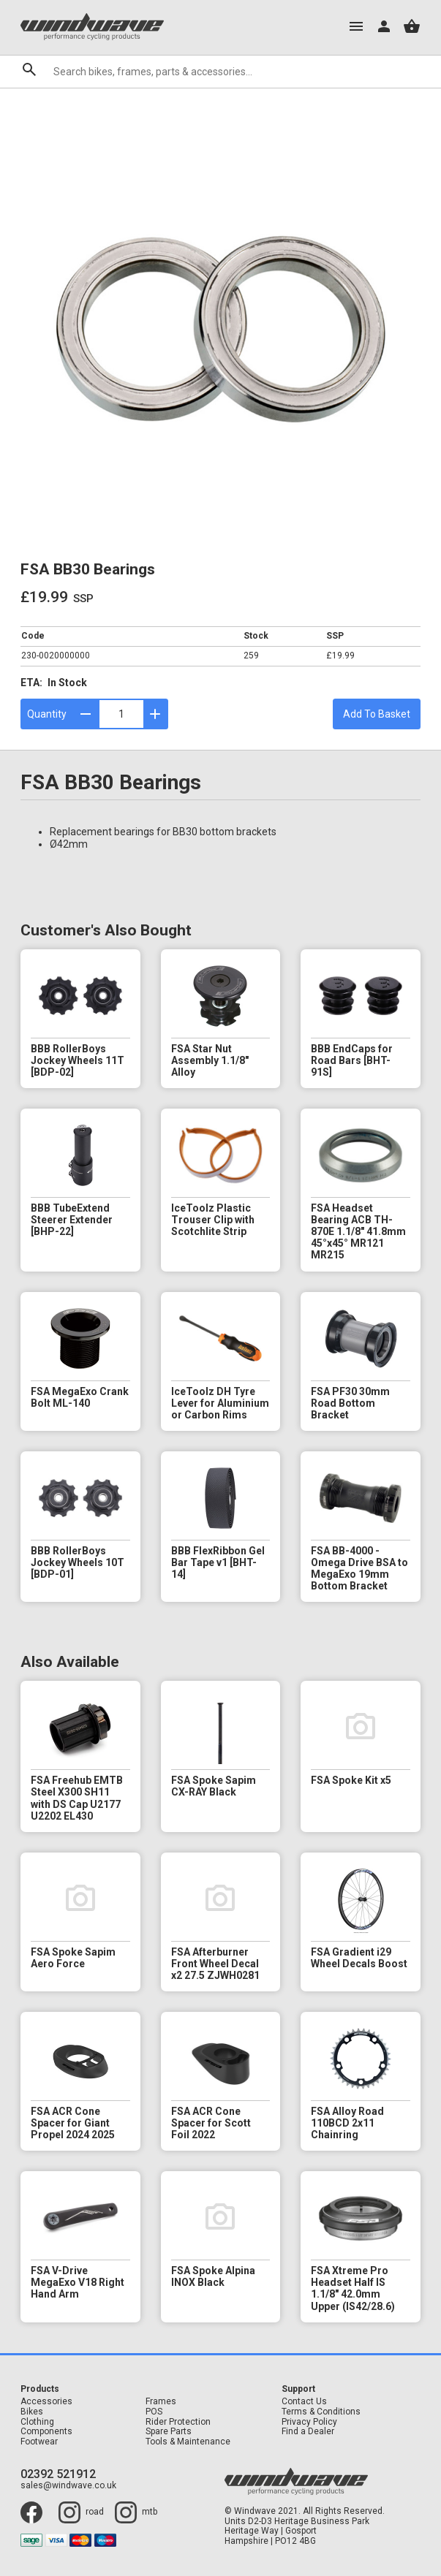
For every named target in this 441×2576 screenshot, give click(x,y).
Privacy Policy (309, 2422)
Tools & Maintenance (188, 2442)
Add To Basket (376, 714)
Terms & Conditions (321, 2412)
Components (46, 2431)
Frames (161, 2401)
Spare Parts (169, 2431)
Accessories (46, 2401)
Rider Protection (178, 2422)
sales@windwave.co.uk (68, 2485)
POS (154, 2412)
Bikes (31, 2412)
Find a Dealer (308, 2431)
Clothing (37, 2422)
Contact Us (304, 2401)
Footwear (39, 2442)
